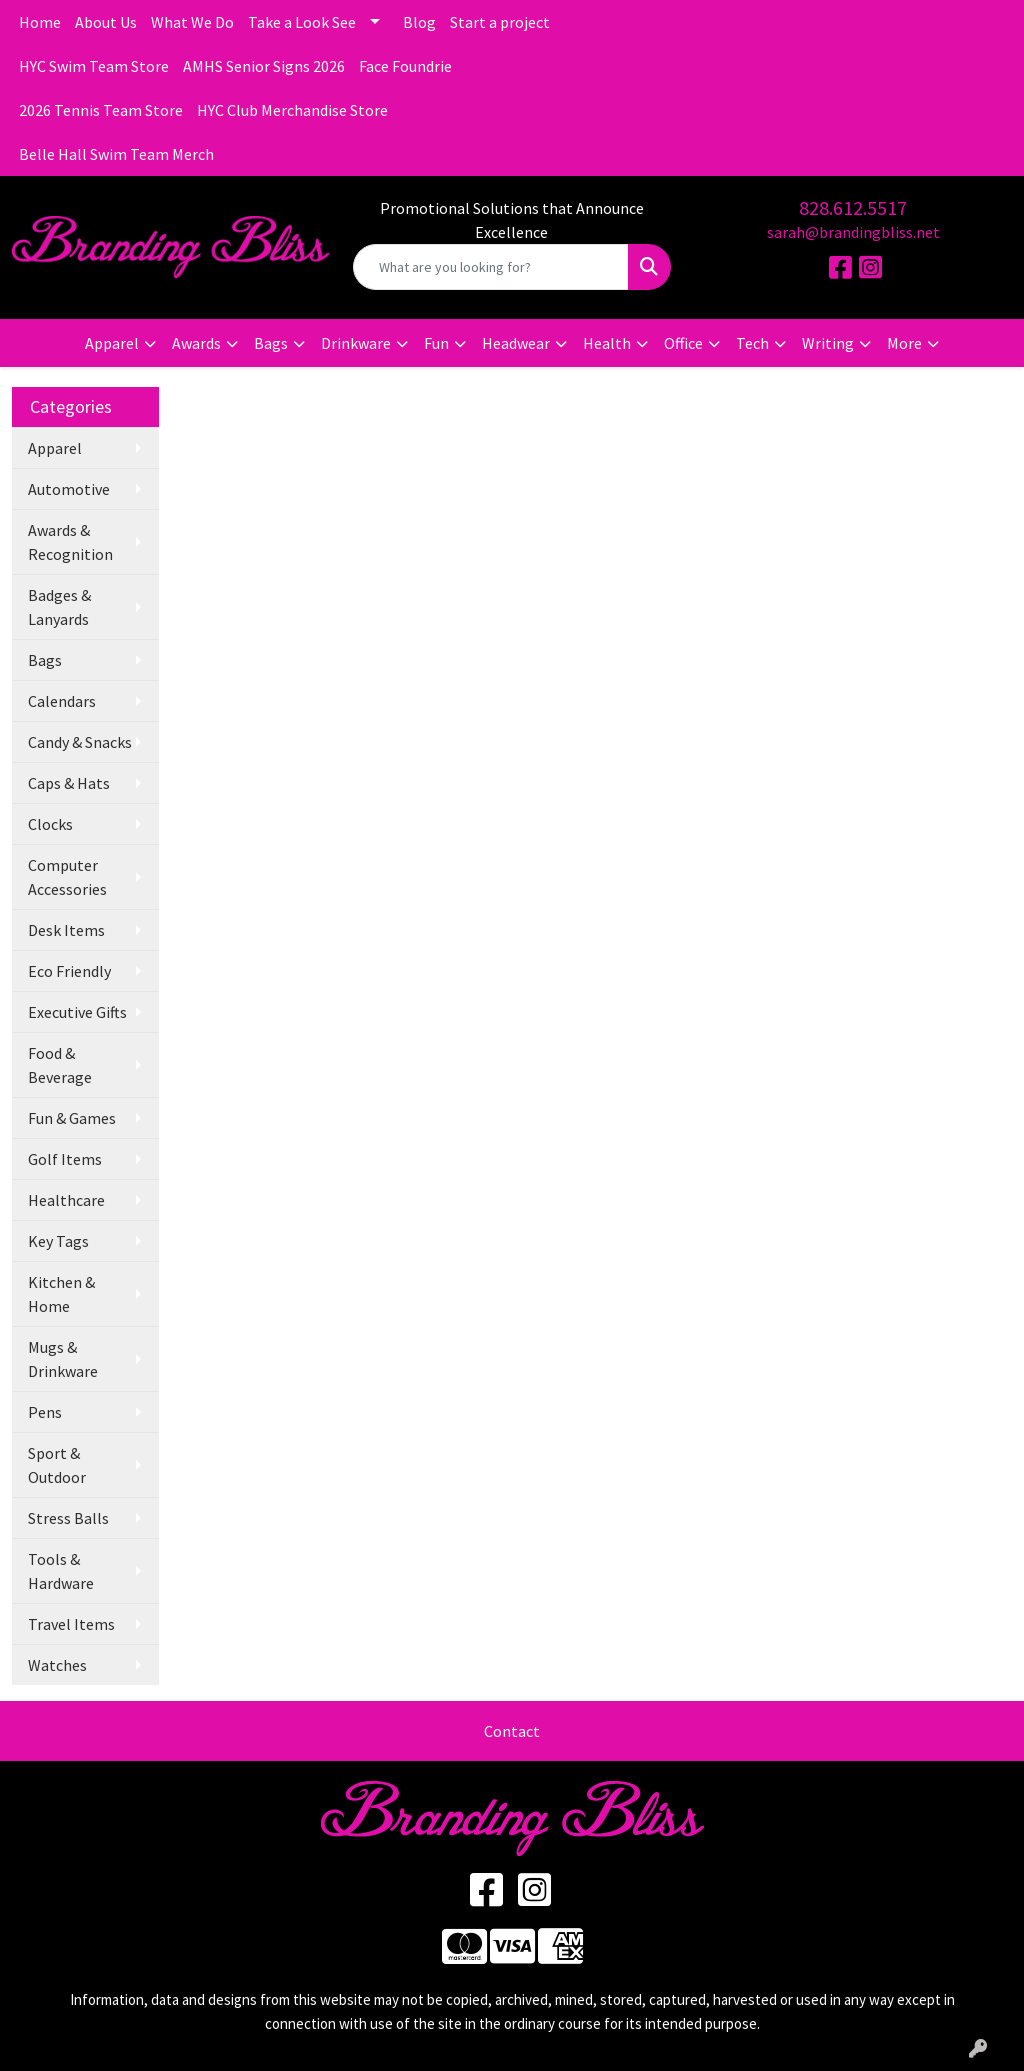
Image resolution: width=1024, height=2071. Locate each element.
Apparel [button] (112, 343)
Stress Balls (68, 1518)
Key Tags (58, 1241)
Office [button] (683, 343)
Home (40, 22)
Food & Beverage (60, 1065)
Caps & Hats (69, 783)
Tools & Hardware (61, 1571)
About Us (106, 22)
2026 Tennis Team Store (101, 110)
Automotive (69, 489)
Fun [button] (436, 343)
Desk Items (66, 930)
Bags (45, 660)
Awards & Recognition (70, 542)
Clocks (50, 824)
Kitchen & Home (61, 1294)
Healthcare (66, 1200)
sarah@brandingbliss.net (853, 232)
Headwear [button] (516, 343)
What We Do (192, 22)
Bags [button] (271, 343)
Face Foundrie (405, 66)
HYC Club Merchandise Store (292, 110)
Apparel (55, 448)
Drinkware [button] (356, 343)
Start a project (500, 22)
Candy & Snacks (80, 742)
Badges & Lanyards (59, 607)
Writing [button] (828, 343)
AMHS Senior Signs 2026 (264, 66)
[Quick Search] (490, 267)
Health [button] (607, 343)
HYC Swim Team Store (94, 66)
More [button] (904, 343)
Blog (419, 22)
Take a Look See (302, 22)
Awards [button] (196, 343)
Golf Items (65, 1159)
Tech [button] (752, 343)
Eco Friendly (69, 971)
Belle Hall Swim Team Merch (116, 154)
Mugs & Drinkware (63, 1359)
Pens (45, 1412)
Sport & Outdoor (57, 1465)
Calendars (62, 701)
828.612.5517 (853, 207)
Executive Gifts (77, 1012)
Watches (57, 1665)
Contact (512, 1731)
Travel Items (71, 1624)
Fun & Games (72, 1118)
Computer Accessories (67, 877)
